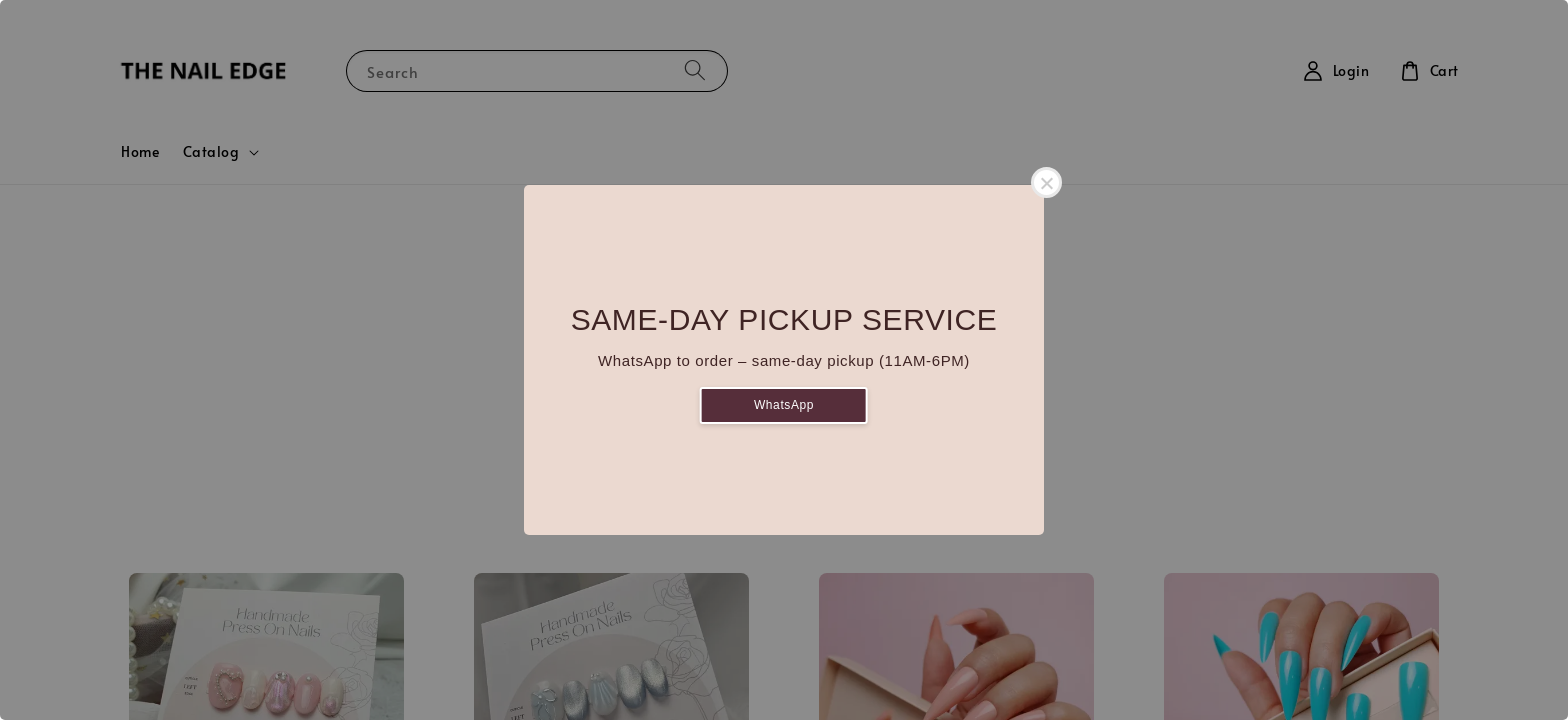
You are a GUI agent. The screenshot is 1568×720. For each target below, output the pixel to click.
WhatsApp (784, 405)
